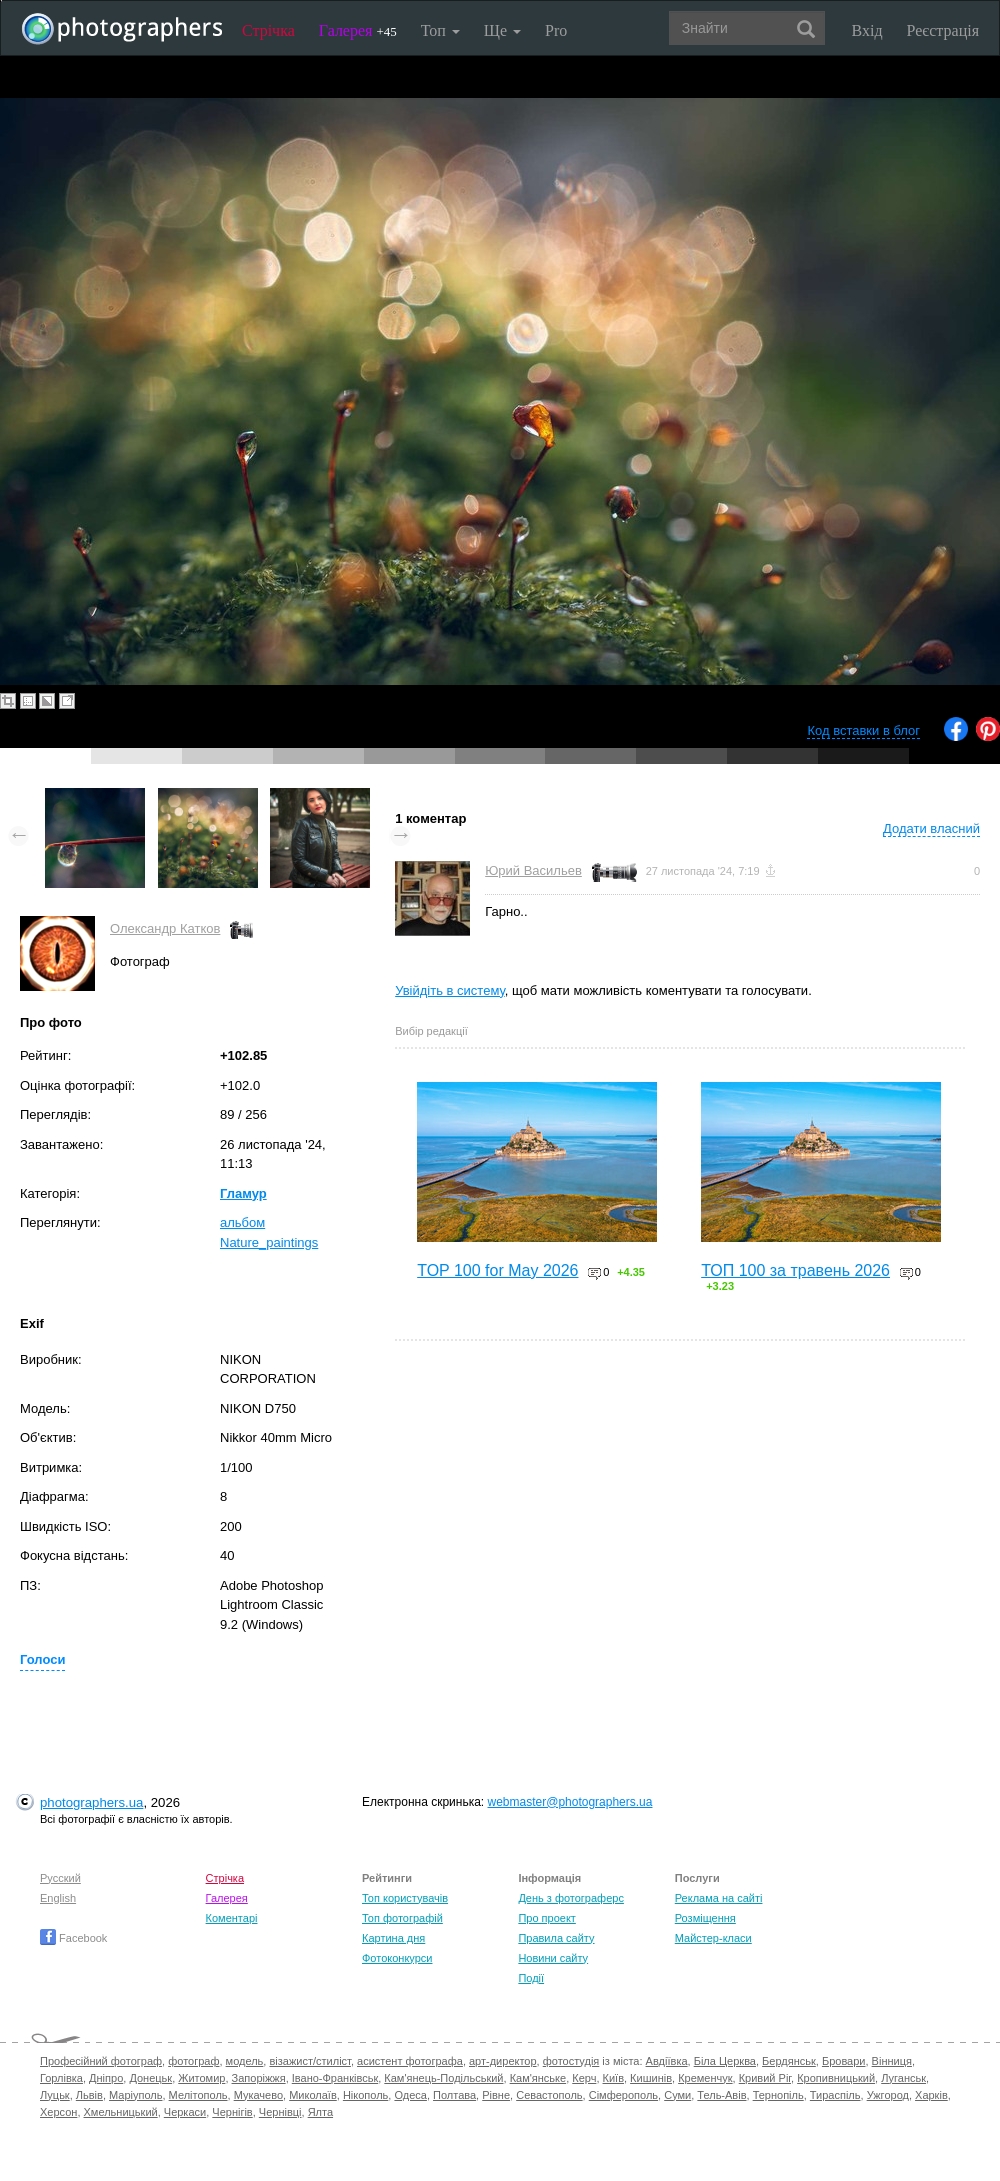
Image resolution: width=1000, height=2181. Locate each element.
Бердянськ (789, 2061)
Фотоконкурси (397, 1958)
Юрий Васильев (533, 870)
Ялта (320, 2112)
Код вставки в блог (863, 730)
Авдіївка (667, 2061)
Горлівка (61, 2078)
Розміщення (705, 1918)
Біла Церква (725, 2061)
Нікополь (365, 2095)
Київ (613, 2078)
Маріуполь (135, 2095)
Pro (556, 30)
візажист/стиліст (309, 2061)
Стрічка (268, 30)
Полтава (454, 2095)
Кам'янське (538, 2078)
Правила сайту (556, 1938)
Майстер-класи (713, 1938)
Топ (440, 30)
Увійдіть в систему (450, 990)
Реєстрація (943, 30)
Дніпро (106, 2078)
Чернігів (232, 2112)
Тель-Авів (721, 2095)
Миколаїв (313, 2095)
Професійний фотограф (101, 2061)
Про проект (546, 1918)
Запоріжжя (259, 2078)
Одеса (410, 2095)
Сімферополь (623, 2095)
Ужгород (888, 2095)
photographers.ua (91, 1802)
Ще (502, 30)
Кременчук (705, 2078)
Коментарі (232, 1918)
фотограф (193, 2061)
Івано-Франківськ (335, 2078)
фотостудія (571, 2061)
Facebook (73, 1938)
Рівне (496, 2095)
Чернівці (280, 2112)
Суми (677, 2095)
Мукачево (258, 2095)
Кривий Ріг (765, 2078)
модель (245, 2061)
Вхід (867, 30)
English (58, 1898)
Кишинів (651, 2078)
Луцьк (55, 2095)
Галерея (358, 30)
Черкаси (185, 2112)
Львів (89, 2095)
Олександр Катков (165, 928)
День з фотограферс (571, 1898)
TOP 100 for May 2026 (497, 1270)
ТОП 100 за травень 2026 (795, 1270)
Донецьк (150, 2078)
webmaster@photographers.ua (570, 1802)
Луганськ (903, 2078)
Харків (931, 2095)
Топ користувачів (405, 1898)
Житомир (201, 2078)
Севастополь (549, 2095)
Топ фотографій (402, 1918)
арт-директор (503, 2061)
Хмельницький (121, 2112)
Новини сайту (553, 1958)
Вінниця (892, 2061)
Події (531, 1978)
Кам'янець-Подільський (443, 2078)
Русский (60, 1878)
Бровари (844, 2061)
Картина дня (393, 1938)
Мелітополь (198, 2095)
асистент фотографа (410, 2061)
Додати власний (931, 828)
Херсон (58, 2112)
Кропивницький (836, 2078)
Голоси (42, 1659)
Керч (584, 2078)
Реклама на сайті (719, 1898)
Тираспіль (835, 2095)
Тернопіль (778, 2095)
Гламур (243, 1193)
